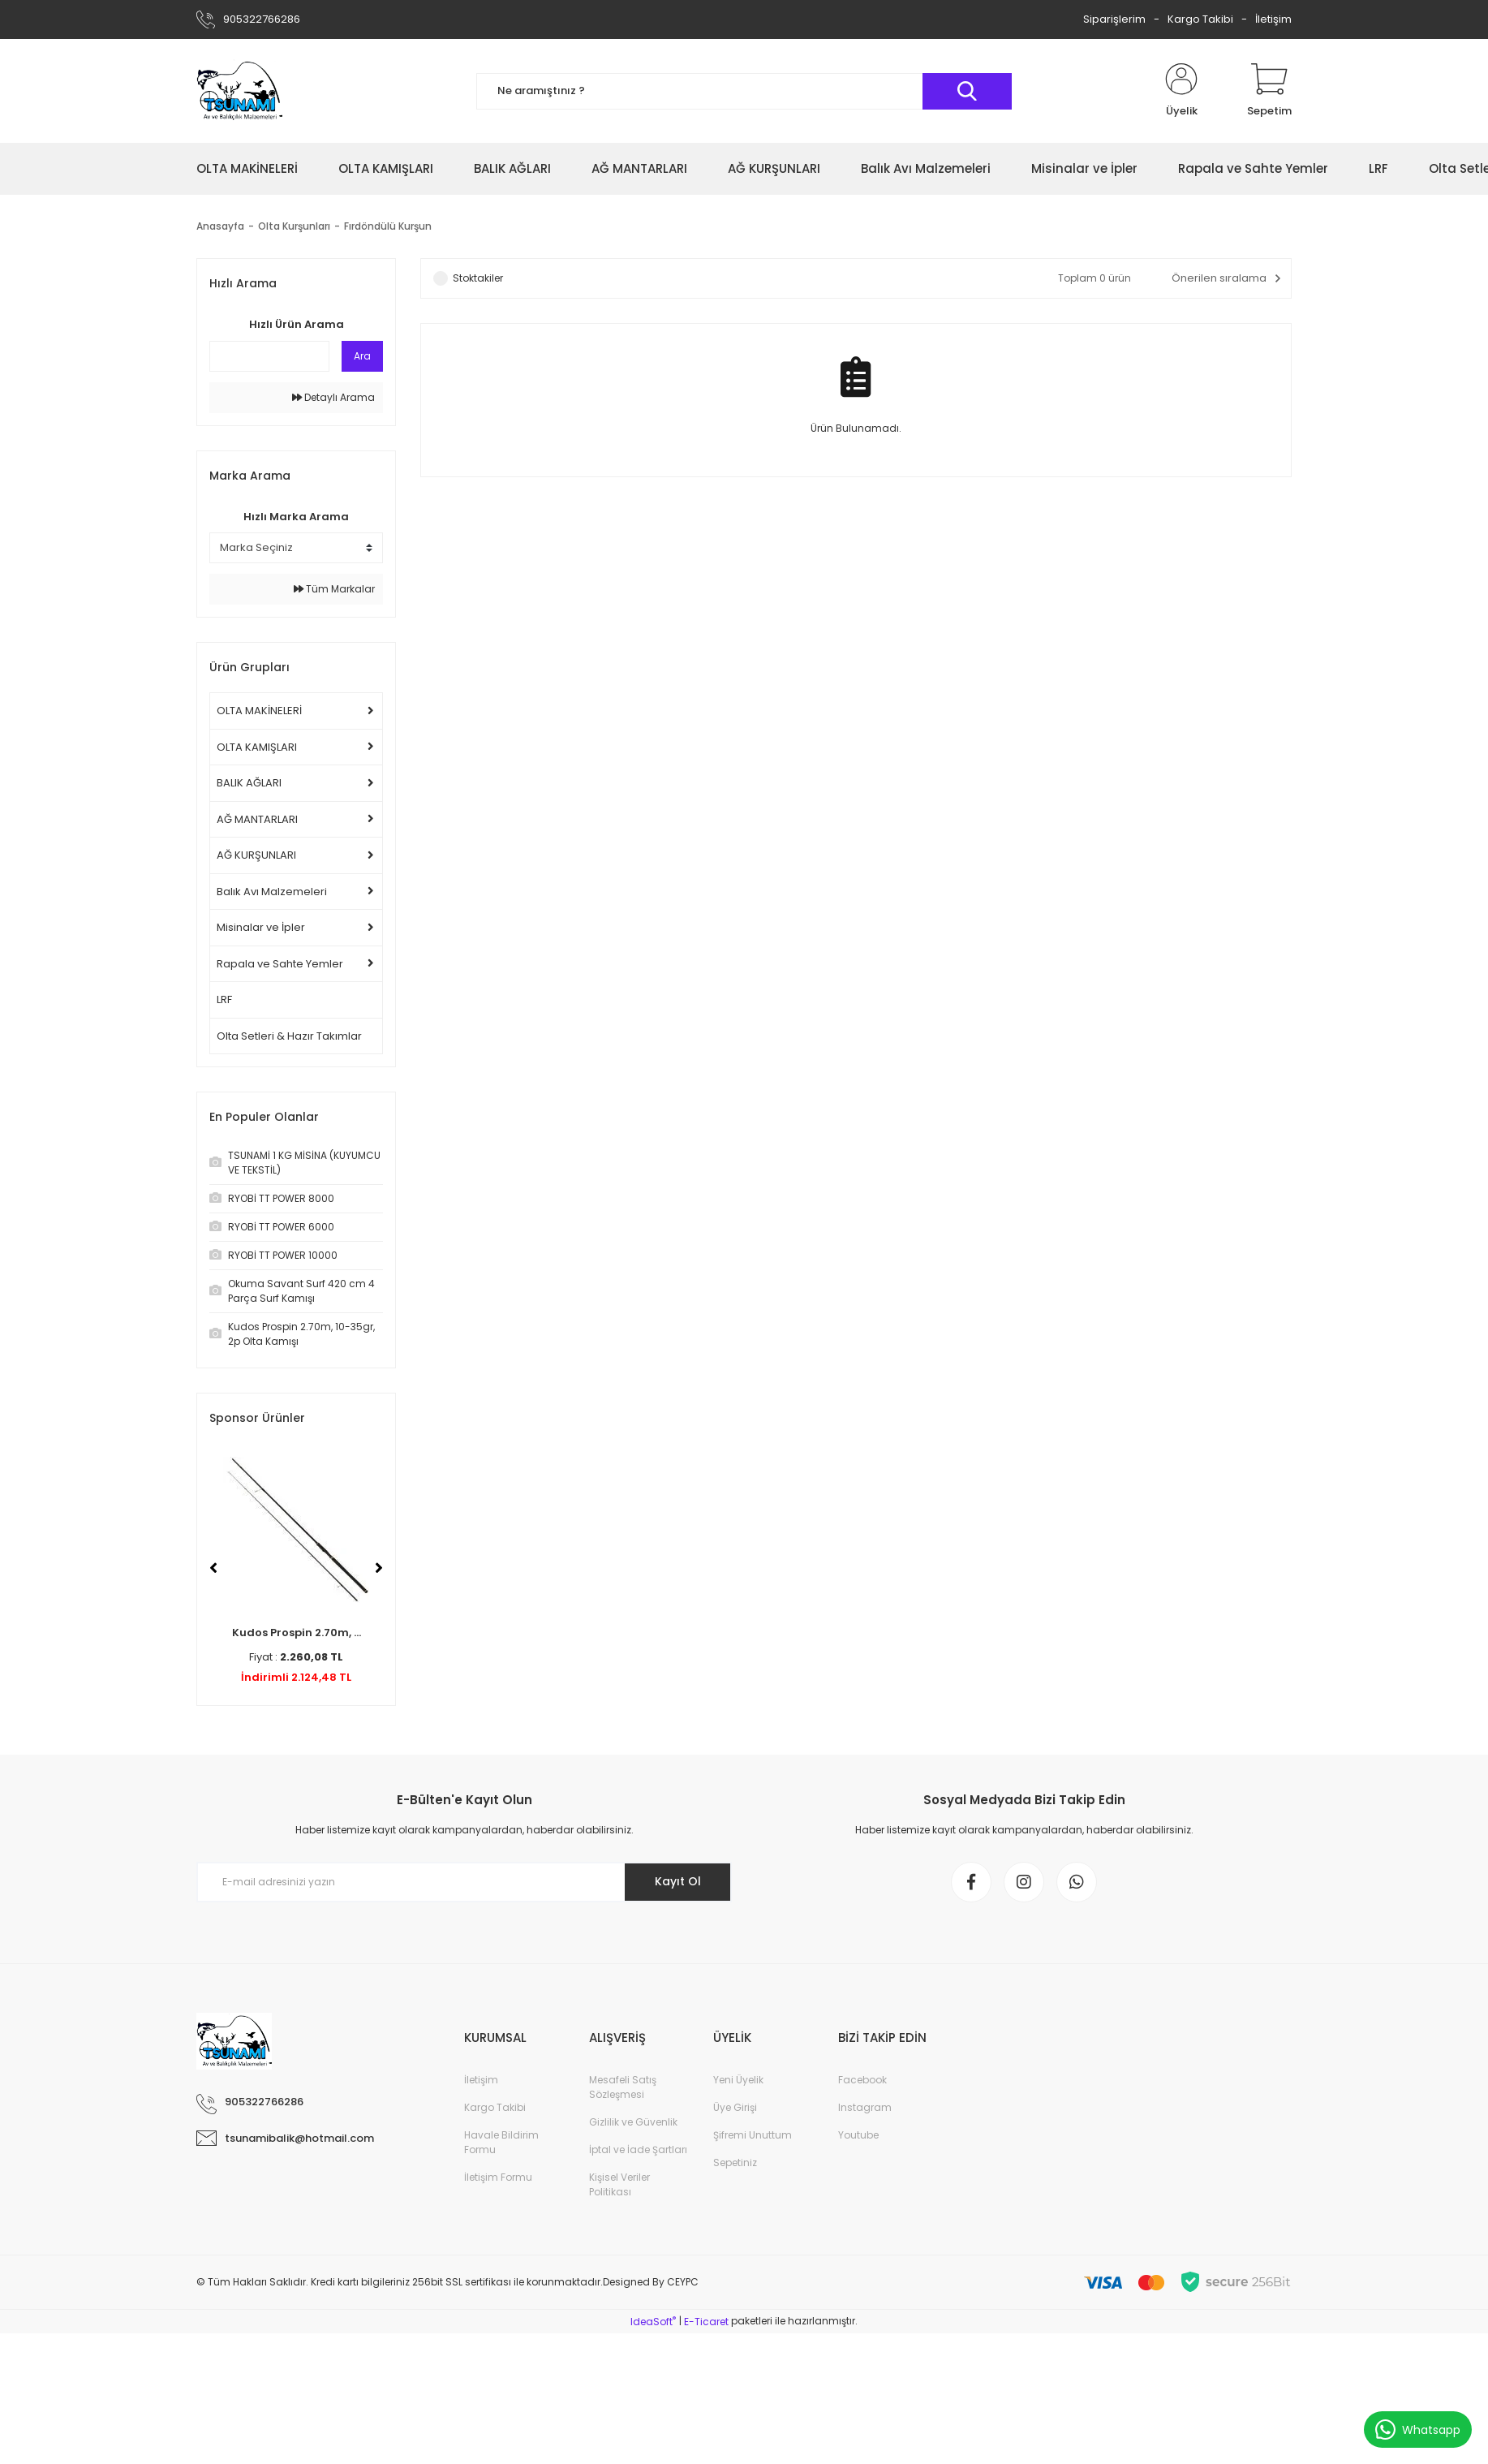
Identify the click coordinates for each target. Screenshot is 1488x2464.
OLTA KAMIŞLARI (257, 747)
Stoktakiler (478, 278)
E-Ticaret (706, 2321)
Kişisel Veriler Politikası (619, 2184)
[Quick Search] (269, 356)
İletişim (1273, 19)
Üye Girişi (735, 2107)
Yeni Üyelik (738, 2080)
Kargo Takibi (1200, 19)
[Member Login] (1181, 90)
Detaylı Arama (333, 397)
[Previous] (213, 1568)
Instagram (865, 2107)
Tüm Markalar (334, 589)
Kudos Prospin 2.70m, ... (296, 1632)
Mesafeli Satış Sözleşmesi (622, 2087)
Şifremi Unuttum (752, 2135)
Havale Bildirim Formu (501, 2142)
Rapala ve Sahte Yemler (280, 963)
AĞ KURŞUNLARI (256, 855)
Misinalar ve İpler (261, 927)
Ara (362, 356)
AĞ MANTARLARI (257, 819)
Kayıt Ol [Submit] (678, 1881)
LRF (224, 999)
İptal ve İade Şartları (638, 2149)
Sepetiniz (735, 2162)
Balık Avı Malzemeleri (272, 891)
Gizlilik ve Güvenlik (633, 2122)
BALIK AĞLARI (249, 782)
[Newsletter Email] (464, 1882)
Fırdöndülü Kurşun (388, 226)
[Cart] (1269, 90)
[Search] (744, 91)
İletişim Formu (498, 2177)
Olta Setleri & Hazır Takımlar (289, 1036)
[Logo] (239, 90)
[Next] (379, 1568)
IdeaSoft (653, 2321)
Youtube (858, 2135)
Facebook (862, 2080)
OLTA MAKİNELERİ (259, 710)
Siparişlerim (1114, 19)
